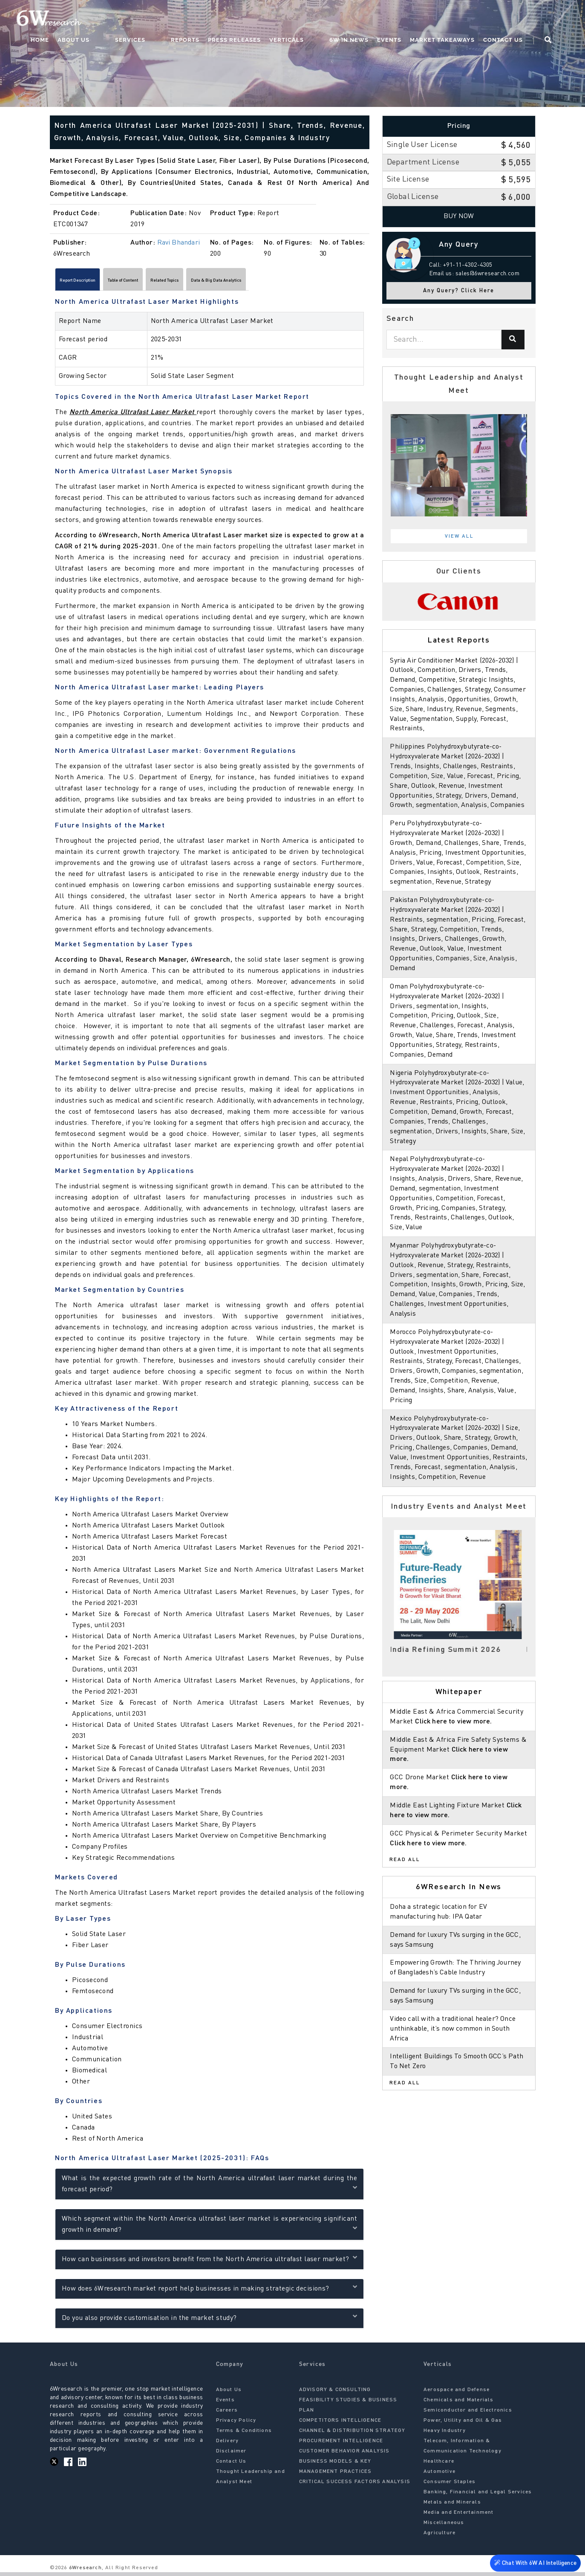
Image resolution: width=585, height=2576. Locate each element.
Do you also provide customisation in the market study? (209, 2320)
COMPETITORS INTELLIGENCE (340, 2424)
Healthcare (439, 2465)
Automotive (439, 2475)
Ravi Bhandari (179, 242)
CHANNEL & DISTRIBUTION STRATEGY (352, 2434)
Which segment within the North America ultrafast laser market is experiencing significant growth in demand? (209, 2228)
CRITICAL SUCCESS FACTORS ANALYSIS (355, 2485)
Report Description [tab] (90, 282)
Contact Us (519, 19)
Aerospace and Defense (457, 2393)
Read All (404, 1899)
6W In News (365, 19)
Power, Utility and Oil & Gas (463, 2424)
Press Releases (267, 19)
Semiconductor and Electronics (468, 2414)
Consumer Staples (449, 2485)
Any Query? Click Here (458, 291)
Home (107, 19)
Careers (227, 2414)
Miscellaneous (444, 2526)
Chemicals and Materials (459, 2403)
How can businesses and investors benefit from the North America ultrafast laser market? (209, 2261)
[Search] (512, 339)
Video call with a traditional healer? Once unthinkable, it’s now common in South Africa (455, 2067)
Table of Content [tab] (161, 282)
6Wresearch (84, 2571)
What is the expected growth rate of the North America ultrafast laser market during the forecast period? (209, 2187)
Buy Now (458, 216)
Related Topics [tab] (225, 282)
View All (459, 536)
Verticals (320, 19)
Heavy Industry (445, 2434)
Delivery (227, 2444)
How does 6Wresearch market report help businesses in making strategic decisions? (209, 2291)
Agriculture (439, 2536)
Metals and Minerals (452, 2506)
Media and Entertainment (459, 2516)
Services (180, 19)
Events (405, 19)
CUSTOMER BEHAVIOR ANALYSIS (344, 2455)
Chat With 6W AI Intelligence (533, 2561)
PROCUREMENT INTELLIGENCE (341, 2444)
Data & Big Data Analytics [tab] (303, 282)
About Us (141, 19)
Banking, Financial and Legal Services (478, 2495)
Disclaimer (231, 2455)
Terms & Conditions (244, 2434)
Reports (218, 19)
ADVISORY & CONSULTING (335, 2393)
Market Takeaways (458, 19)
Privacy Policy (236, 2424)
